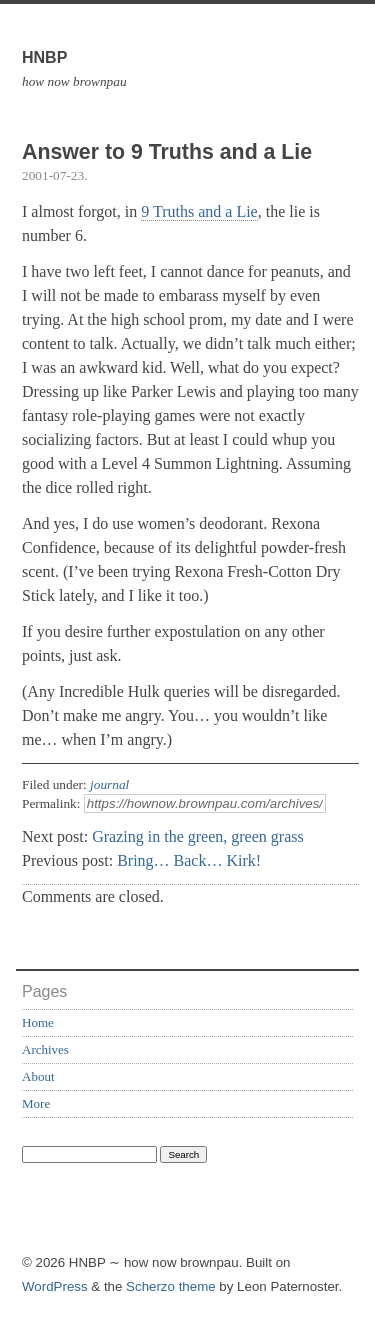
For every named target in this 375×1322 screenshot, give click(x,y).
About (38, 1076)
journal (109, 784)
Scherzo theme (171, 1286)
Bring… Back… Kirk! (189, 860)
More (36, 1103)
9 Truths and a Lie (199, 211)
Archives (45, 1049)
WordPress (55, 1286)
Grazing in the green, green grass (197, 836)
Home (38, 1022)
